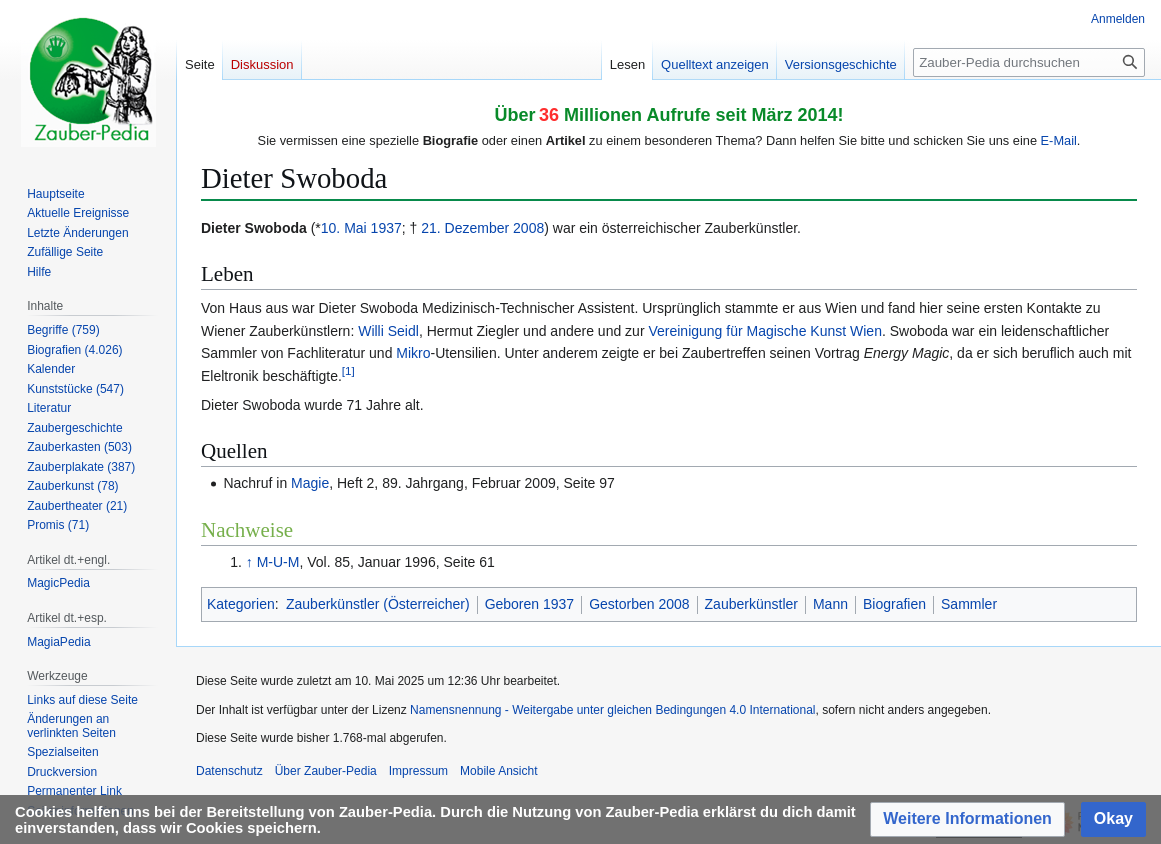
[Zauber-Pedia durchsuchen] (1029, 62)
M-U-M (278, 562)
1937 (386, 228)
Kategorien (241, 604)
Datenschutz (229, 771)
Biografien (894, 604)
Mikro (413, 353)
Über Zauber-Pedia (326, 771)
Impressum (418, 771)
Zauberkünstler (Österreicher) (378, 604)
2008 (528, 228)
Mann (830, 604)
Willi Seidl (388, 331)
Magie (310, 483)
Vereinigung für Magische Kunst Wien (764, 331)
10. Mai (344, 228)
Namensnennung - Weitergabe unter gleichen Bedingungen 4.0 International (612, 710)
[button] (967, 819)
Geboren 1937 (530, 604)
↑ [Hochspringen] (249, 562)
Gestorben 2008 (639, 604)
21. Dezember (465, 228)
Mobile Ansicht (498, 771)
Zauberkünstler (751, 604)
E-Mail (1059, 140)
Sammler (969, 604)
